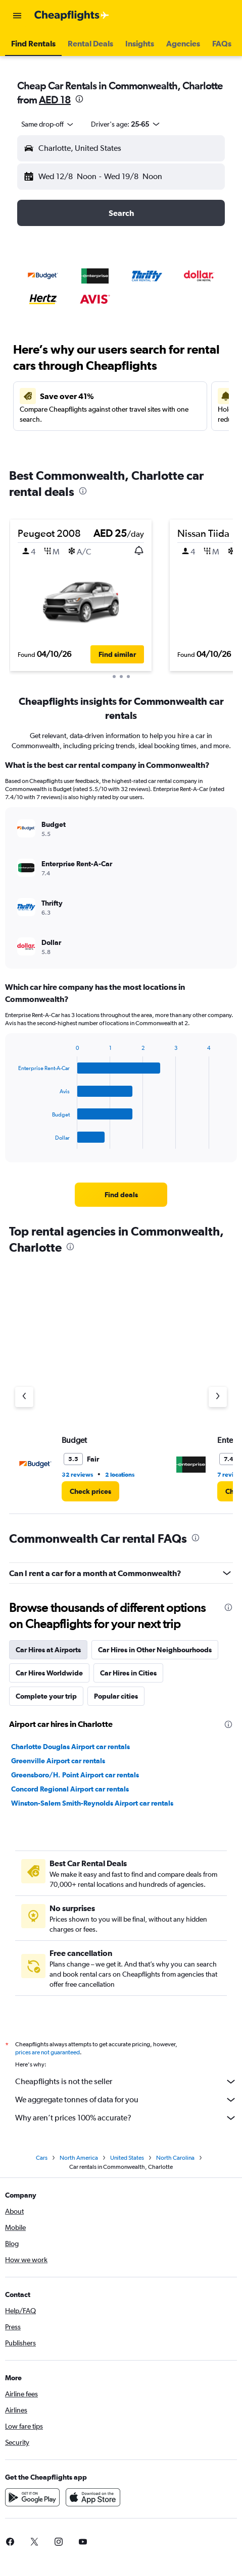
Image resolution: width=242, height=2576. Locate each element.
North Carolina (175, 2157)
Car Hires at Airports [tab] (48, 1650)
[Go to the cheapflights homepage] (71, 16)
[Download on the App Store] (93, 2497)
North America (79, 2157)
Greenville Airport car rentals (58, 1761)
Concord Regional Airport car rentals (70, 1789)
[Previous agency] (24, 1397)
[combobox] (48, 124)
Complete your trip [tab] (46, 1696)
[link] (121, 1195)
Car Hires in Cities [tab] (128, 1673)
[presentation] (79, 98)
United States (127, 2157)
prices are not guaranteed (47, 2052)
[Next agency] (218, 1397)
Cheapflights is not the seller (126, 2082)
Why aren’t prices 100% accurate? (126, 2118)
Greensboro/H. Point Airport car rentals (75, 1775)
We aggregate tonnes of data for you (126, 2100)
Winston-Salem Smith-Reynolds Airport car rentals (92, 1803)
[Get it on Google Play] (32, 2497)
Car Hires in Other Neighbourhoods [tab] (155, 1650)
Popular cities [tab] (116, 1696)
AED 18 (55, 99)
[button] (17, 16)
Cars (41, 2157)
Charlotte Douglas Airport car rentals (70, 1747)
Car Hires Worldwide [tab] (49, 1673)
